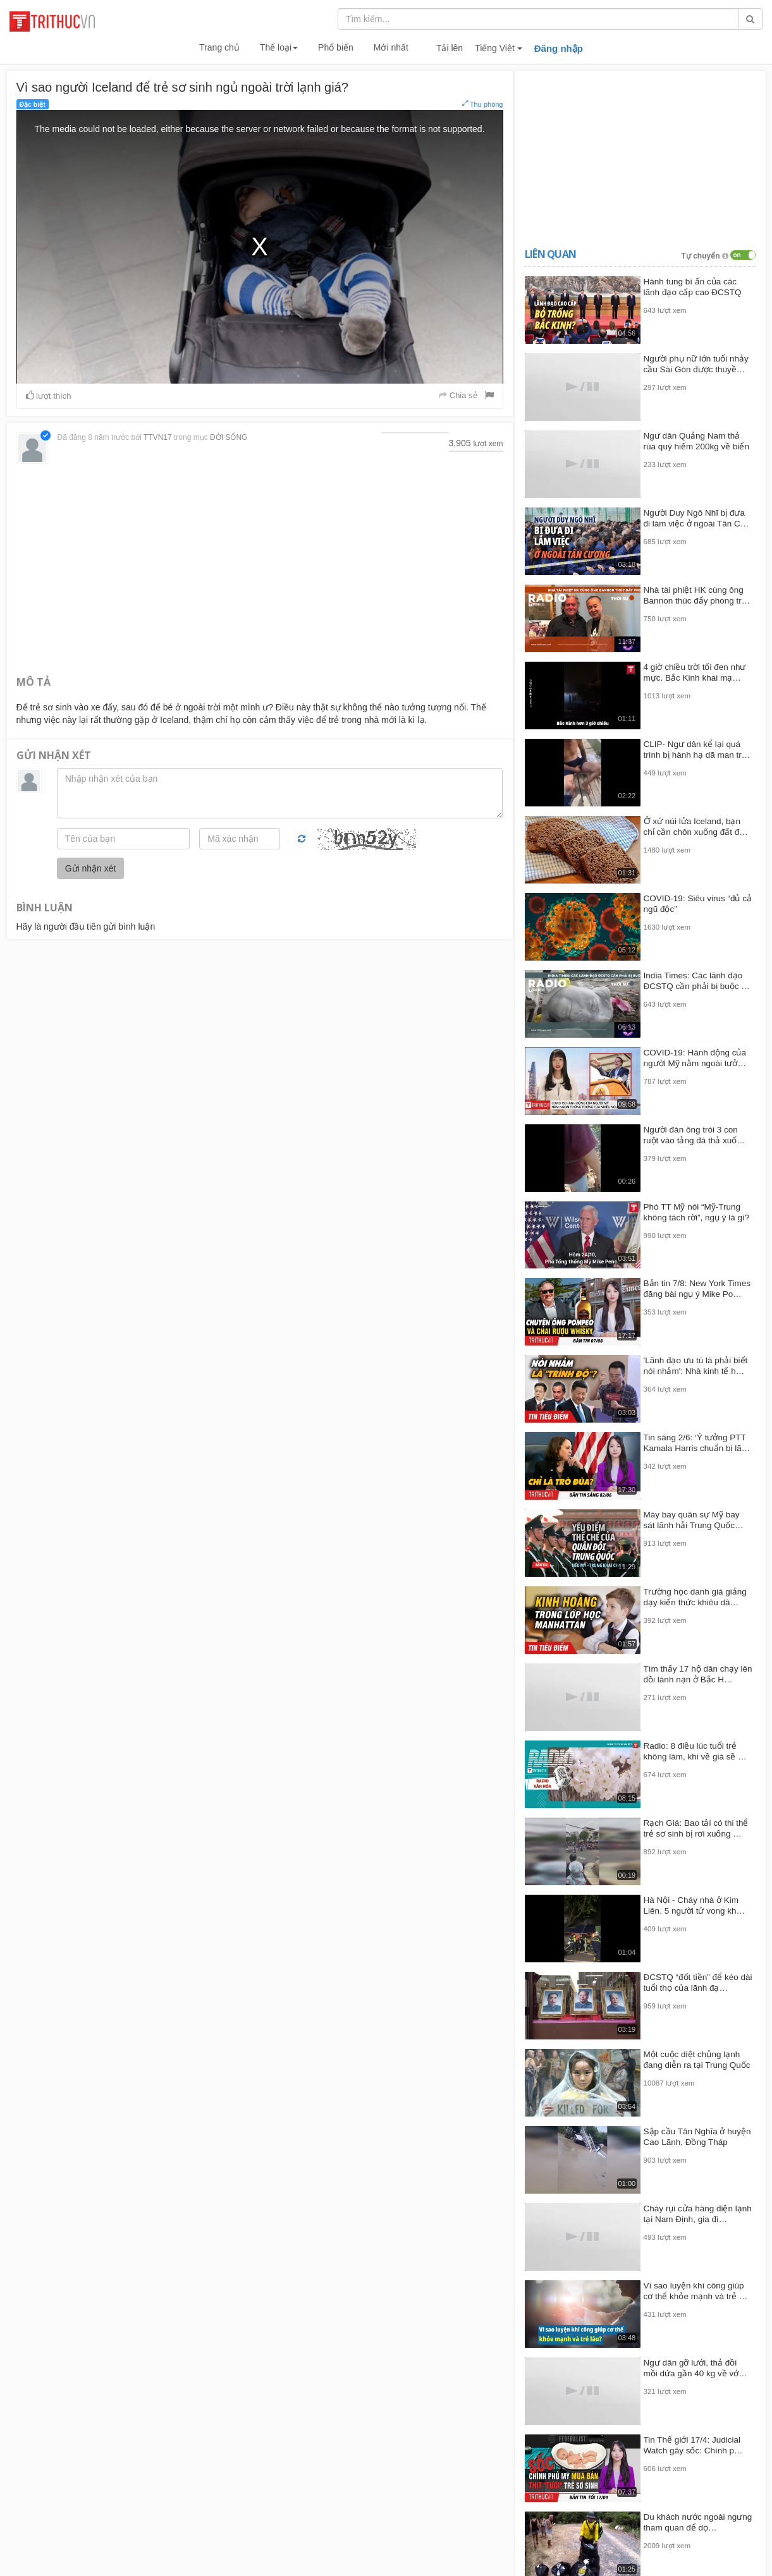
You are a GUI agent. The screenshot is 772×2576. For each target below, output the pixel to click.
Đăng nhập (558, 48)
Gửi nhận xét (90, 868)
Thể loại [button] (279, 47)
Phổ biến (335, 47)
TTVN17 (158, 437)
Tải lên (449, 48)
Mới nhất (391, 47)
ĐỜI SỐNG (228, 437)
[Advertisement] (260, 568)
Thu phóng (482, 104)
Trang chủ (219, 47)
